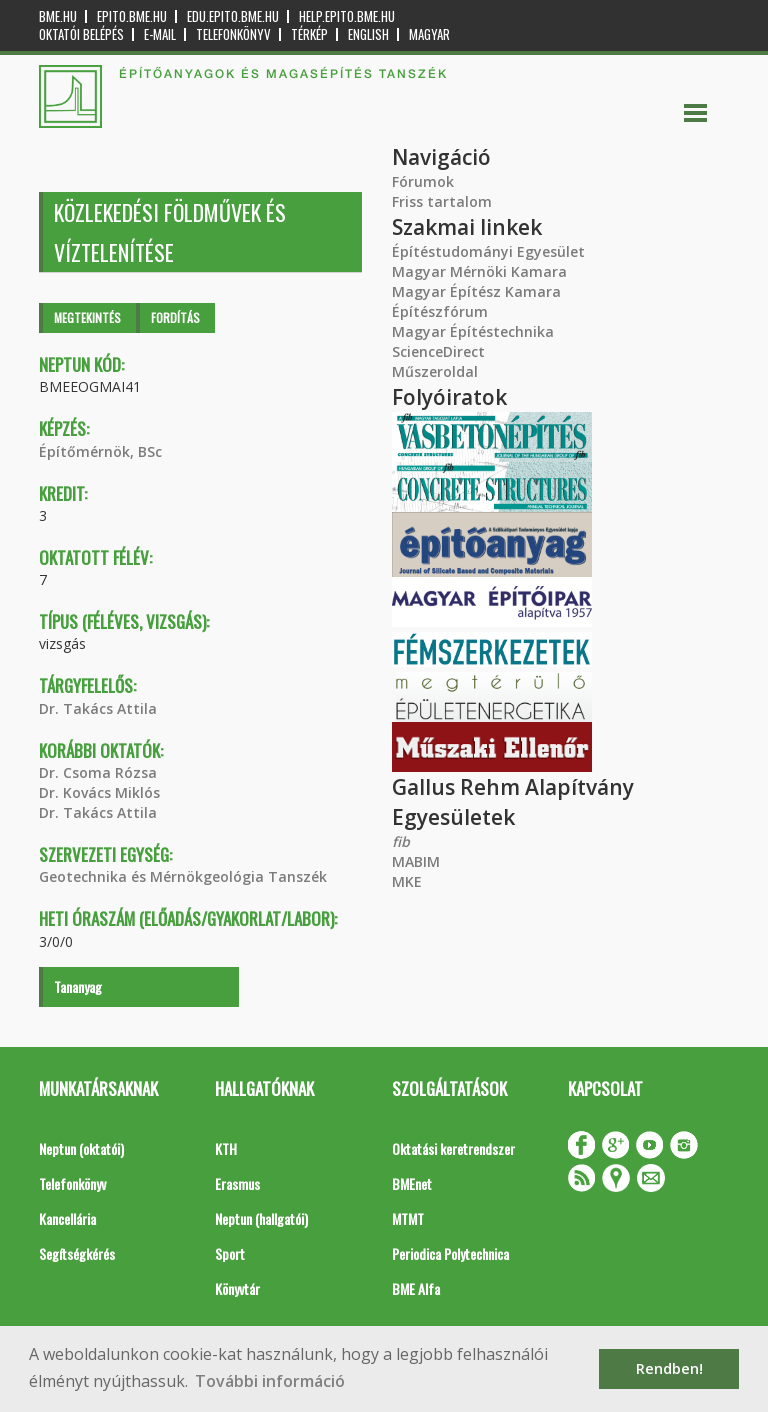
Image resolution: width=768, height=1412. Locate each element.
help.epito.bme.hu (347, 16)
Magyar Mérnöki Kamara (479, 271)
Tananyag (78, 986)
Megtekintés (87, 317)
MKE (407, 881)
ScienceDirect (438, 351)
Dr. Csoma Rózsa (98, 772)
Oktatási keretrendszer (453, 1148)
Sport (230, 1253)
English (368, 34)
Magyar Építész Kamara (476, 291)
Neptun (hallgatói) (261, 1218)
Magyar (429, 34)
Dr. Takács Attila (98, 708)
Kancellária (67, 1218)
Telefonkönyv (233, 34)
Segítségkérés (77, 1253)
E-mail (160, 34)
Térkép (309, 34)
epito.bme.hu (132, 16)
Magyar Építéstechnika (473, 331)
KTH (226, 1148)
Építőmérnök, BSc (100, 451)
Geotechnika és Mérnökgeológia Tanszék (183, 876)
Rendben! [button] (669, 1368)
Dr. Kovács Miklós (99, 792)
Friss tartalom (442, 201)
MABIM (416, 861)
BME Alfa (416, 1288)
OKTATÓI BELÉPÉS (81, 34)
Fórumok (423, 181)
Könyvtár (237, 1288)
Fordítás (175, 317)
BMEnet (412, 1183)
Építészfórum (440, 311)
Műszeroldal (435, 371)
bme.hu (58, 16)
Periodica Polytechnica (450, 1253)
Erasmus (237, 1183)
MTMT (408, 1218)
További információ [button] (270, 1381)
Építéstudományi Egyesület (488, 251)
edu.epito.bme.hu (233, 16)
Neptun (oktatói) (81, 1148)
